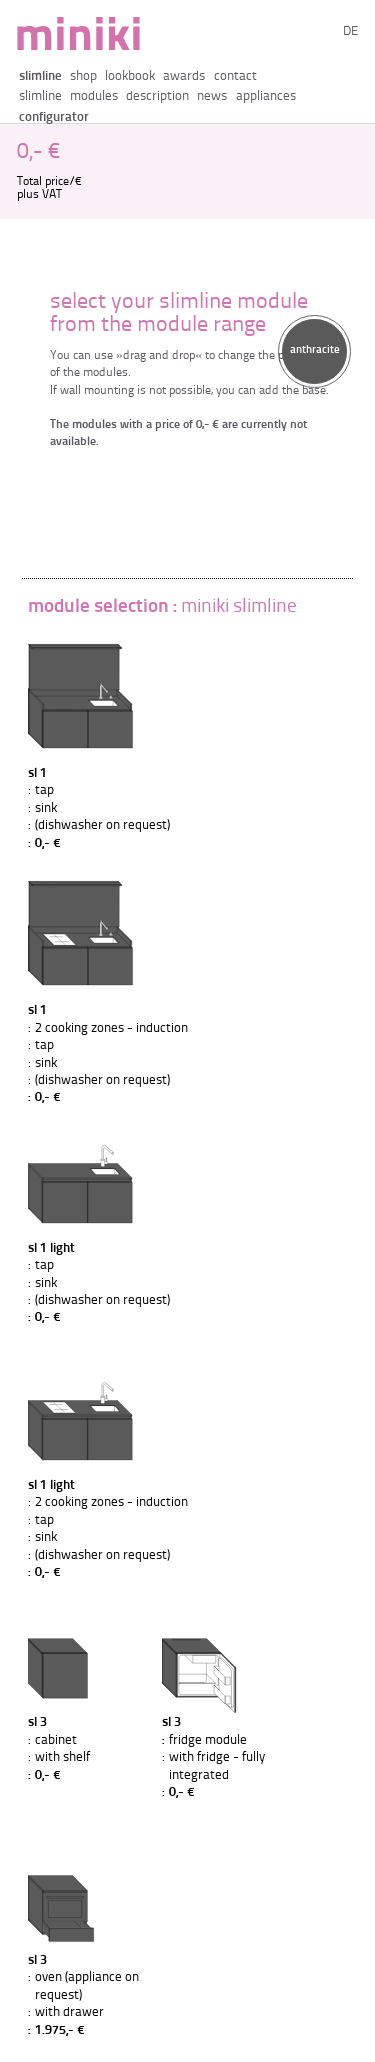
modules (94, 96)
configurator (54, 117)
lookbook (130, 76)
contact (235, 76)
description (157, 96)
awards (184, 76)
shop (83, 76)
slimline (40, 76)
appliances (266, 96)
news (212, 96)
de (350, 31)
